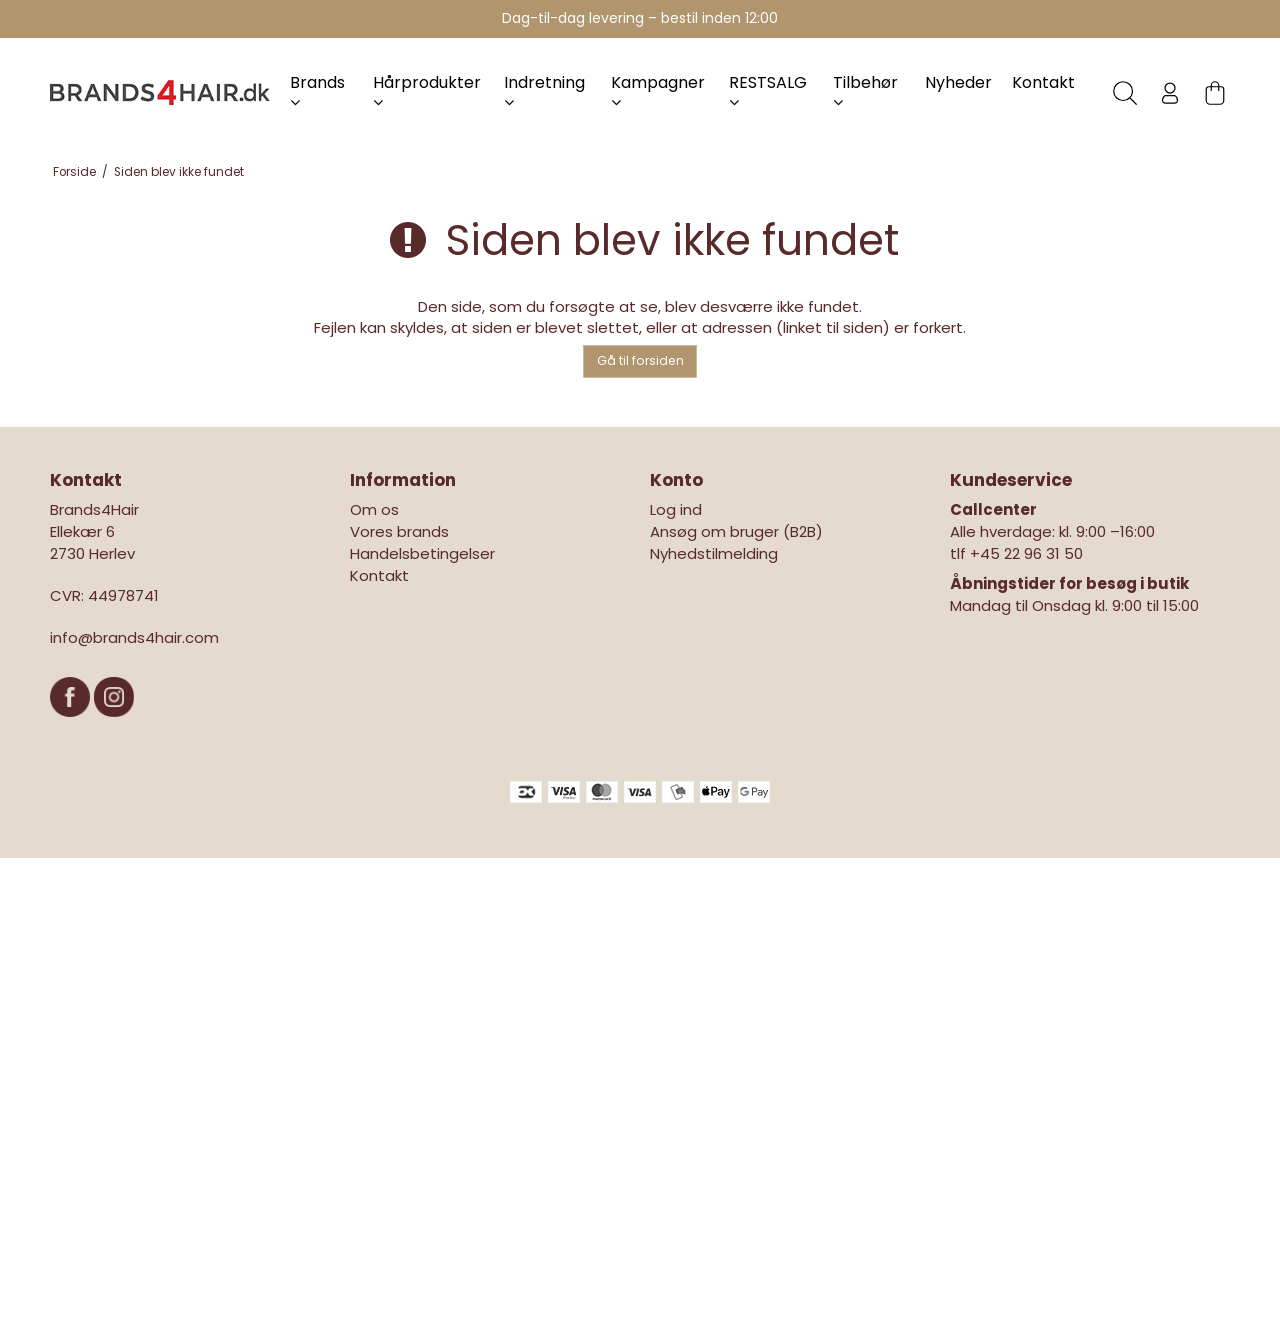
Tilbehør (865, 90)
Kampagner (658, 90)
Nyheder (958, 82)
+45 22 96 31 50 (1026, 553)
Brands (317, 90)
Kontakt (1043, 82)
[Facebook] (72, 726)
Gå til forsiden (640, 360)
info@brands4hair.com (134, 637)
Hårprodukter (427, 90)
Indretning (544, 90)
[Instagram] (114, 726)
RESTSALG (768, 90)
